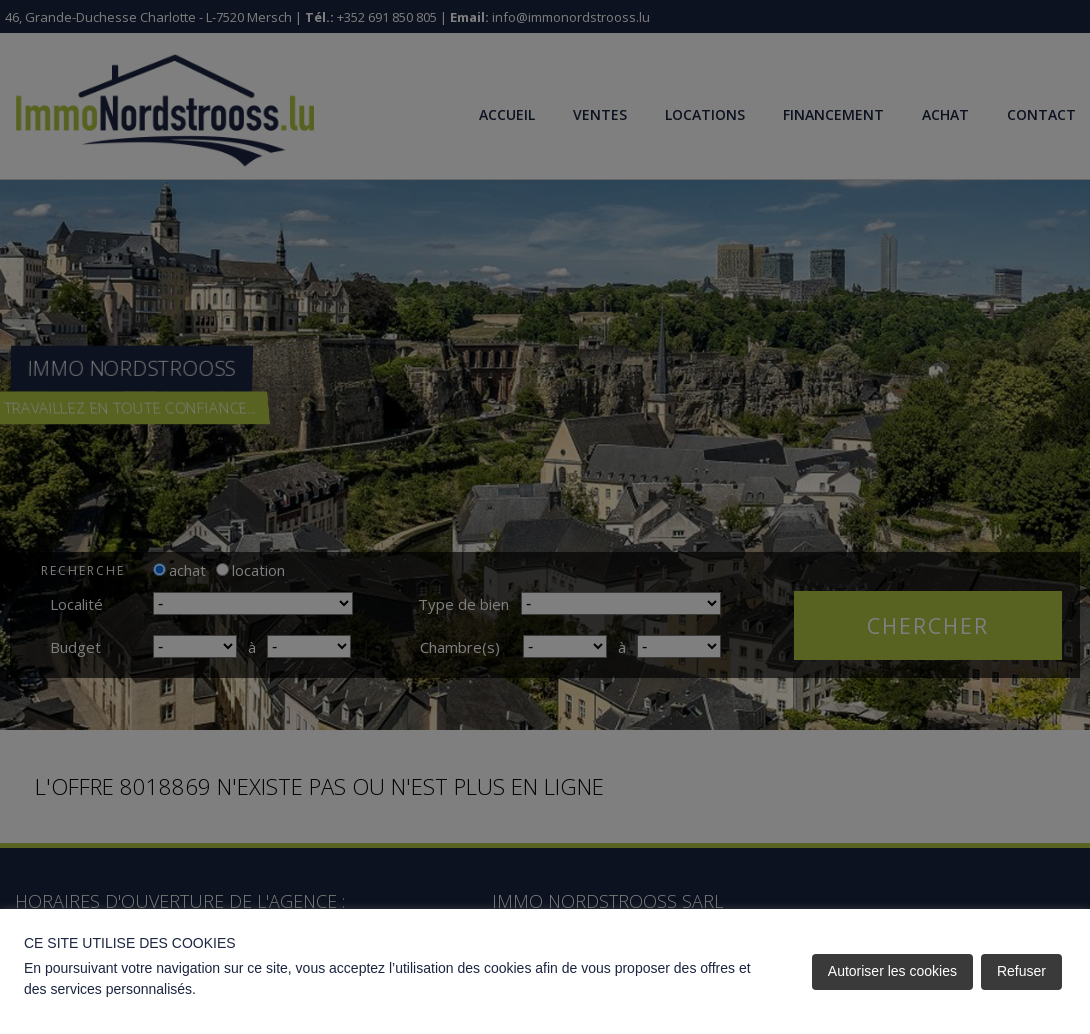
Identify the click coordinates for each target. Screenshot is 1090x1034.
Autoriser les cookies (892, 971)
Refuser (1021, 971)
